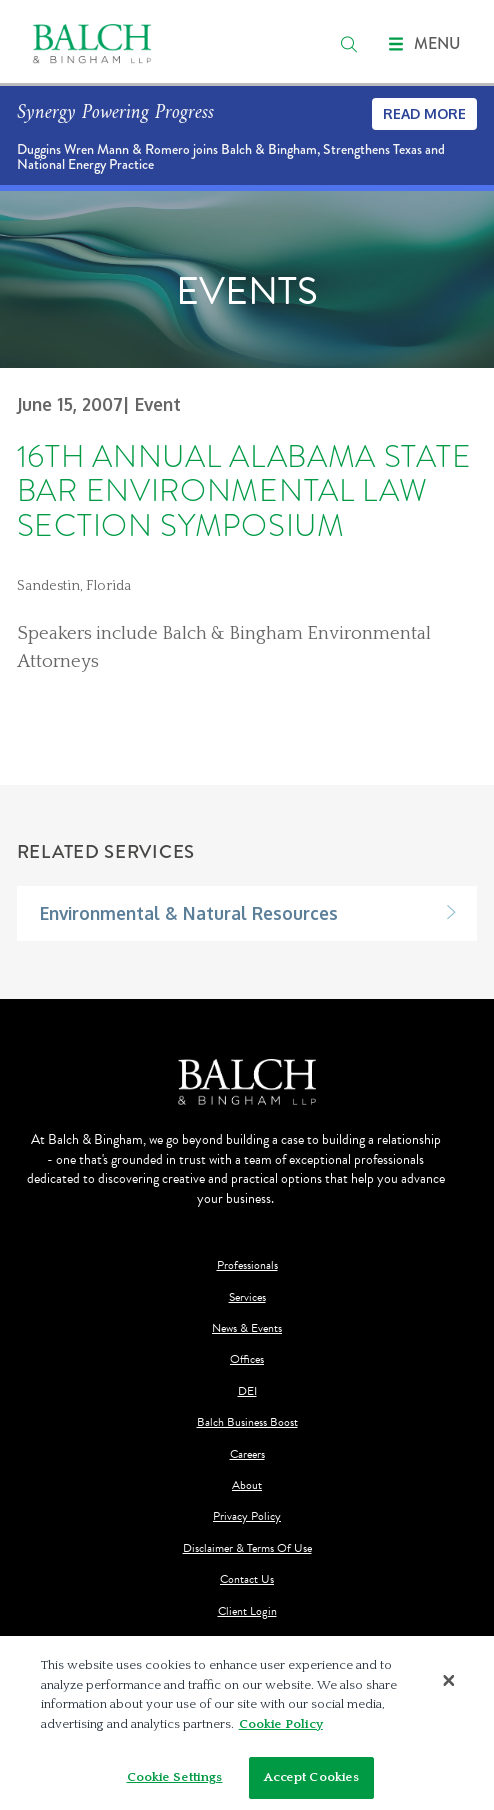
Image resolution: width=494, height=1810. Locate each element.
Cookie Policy (281, 1727)
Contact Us (247, 1579)
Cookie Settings (175, 1781)
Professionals (247, 1265)
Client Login (247, 1611)
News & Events (247, 1328)
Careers (247, 1454)
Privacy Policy (247, 1516)
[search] (349, 44)
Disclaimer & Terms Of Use (247, 1548)
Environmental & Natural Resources (189, 913)
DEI (247, 1391)
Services (247, 1297)
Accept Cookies (312, 1781)
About (247, 1485)
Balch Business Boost (247, 1422)
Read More (424, 113)
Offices (247, 1359)
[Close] (449, 1684)
